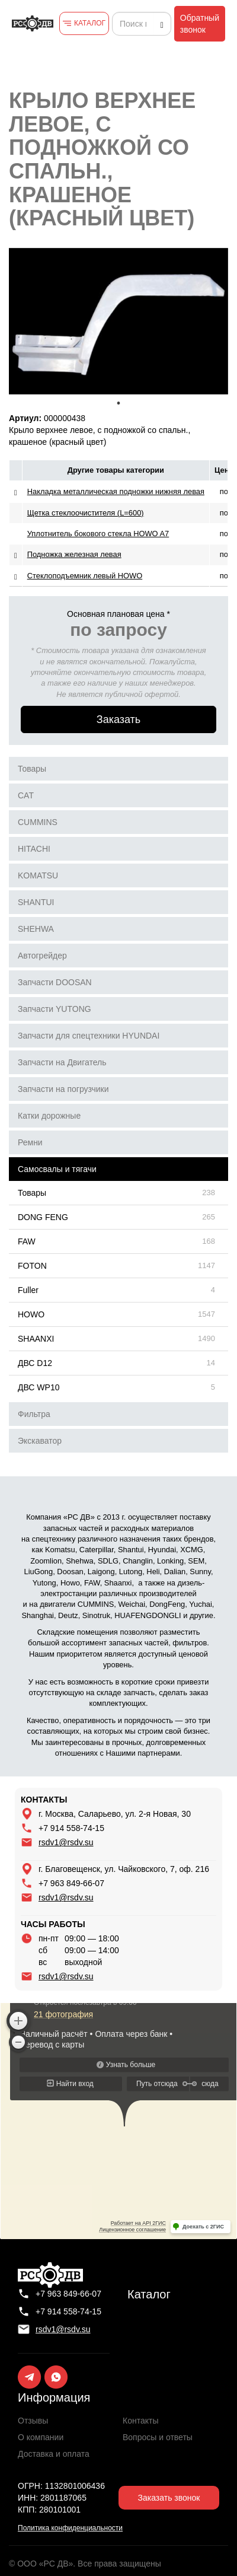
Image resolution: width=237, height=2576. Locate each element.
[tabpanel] (118, 321)
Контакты (140, 2420)
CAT (26, 795)
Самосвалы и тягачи (57, 1169)
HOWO (31, 1314)
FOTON (32, 1266)
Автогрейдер (42, 955)
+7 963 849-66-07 (71, 1883)
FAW (27, 1241)
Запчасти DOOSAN (55, 982)
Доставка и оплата (53, 2454)
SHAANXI (36, 1338)
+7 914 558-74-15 (71, 1828)
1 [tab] (118, 403)
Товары (32, 768)
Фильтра (34, 1414)
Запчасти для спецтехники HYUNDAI (88, 1035)
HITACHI (34, 849)
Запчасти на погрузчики (63, 1089)
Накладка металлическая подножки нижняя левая (115, 491)
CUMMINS (37, 822)
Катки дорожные (49, 1115)
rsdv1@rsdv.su (66, 1842)
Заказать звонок (169, 2497)
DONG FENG (43, 1217)
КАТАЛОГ (89, 23)
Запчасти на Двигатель (62, 1062)
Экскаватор (40, 1440)
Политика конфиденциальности (70, 2528)
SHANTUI (36, 902)
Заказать (118, 719)
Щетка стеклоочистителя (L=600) (85, 512)
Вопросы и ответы (158, 2437)
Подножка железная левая (74, 554)
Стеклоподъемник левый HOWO (84, 575)
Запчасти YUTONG (54, 1009)
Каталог (149, 2294)
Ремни (30, 1142)
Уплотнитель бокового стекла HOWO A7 (98, 533)
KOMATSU (38, 875)
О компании (40, 2437)
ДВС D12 (35, 1363)
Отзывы (33, 2420)
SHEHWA (36, 929)
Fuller (28, 1290)
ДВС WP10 (38, 1387)
